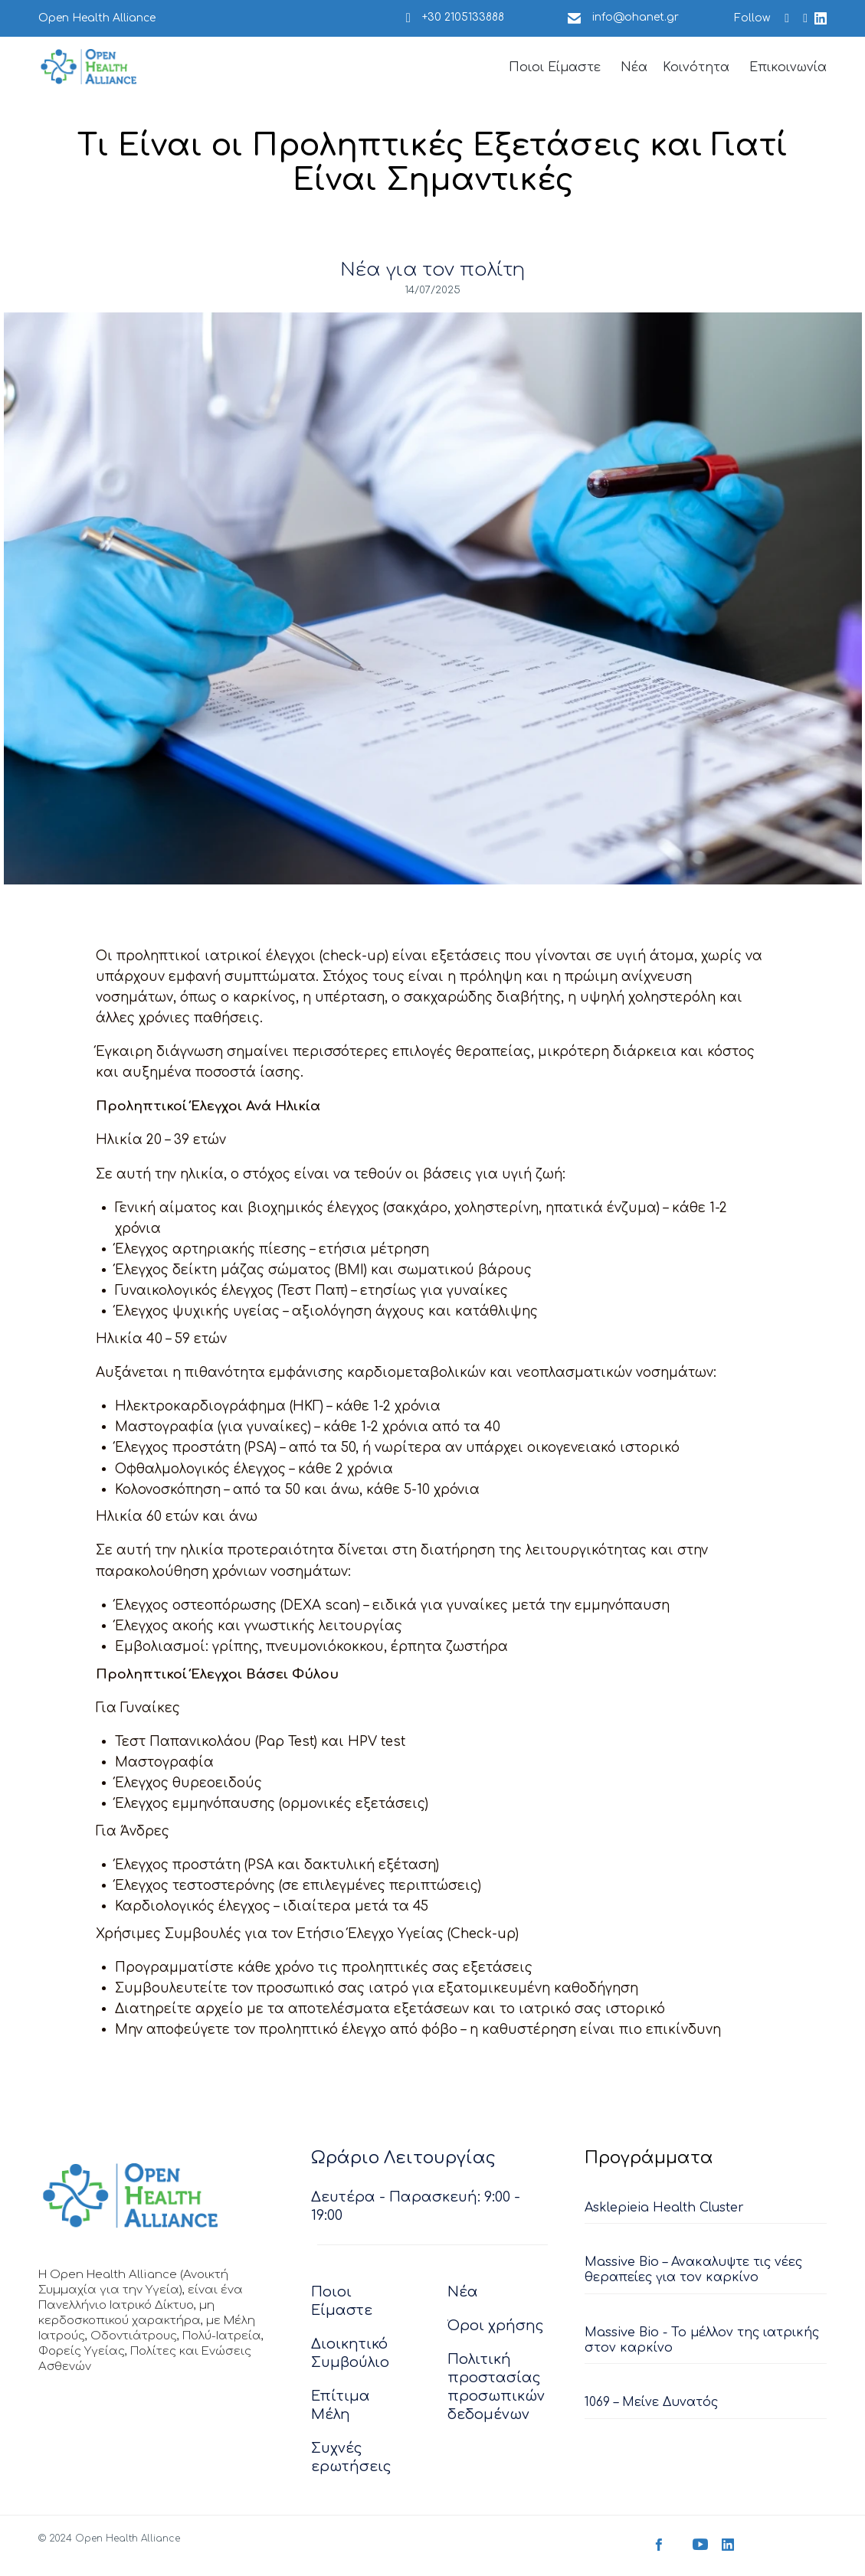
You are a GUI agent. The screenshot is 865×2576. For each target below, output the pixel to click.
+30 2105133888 (463, 17)
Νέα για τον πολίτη (432, 270)
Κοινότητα (696, 67)
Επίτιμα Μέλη (340, 2407)
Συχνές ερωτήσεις (351, 2459)
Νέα (634, 67)
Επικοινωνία (788, 67)
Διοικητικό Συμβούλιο (350, 2355)
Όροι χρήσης (495, 2328)
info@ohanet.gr (635, 17)
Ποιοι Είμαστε (555, 67)
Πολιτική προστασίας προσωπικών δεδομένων (496, 2389)
